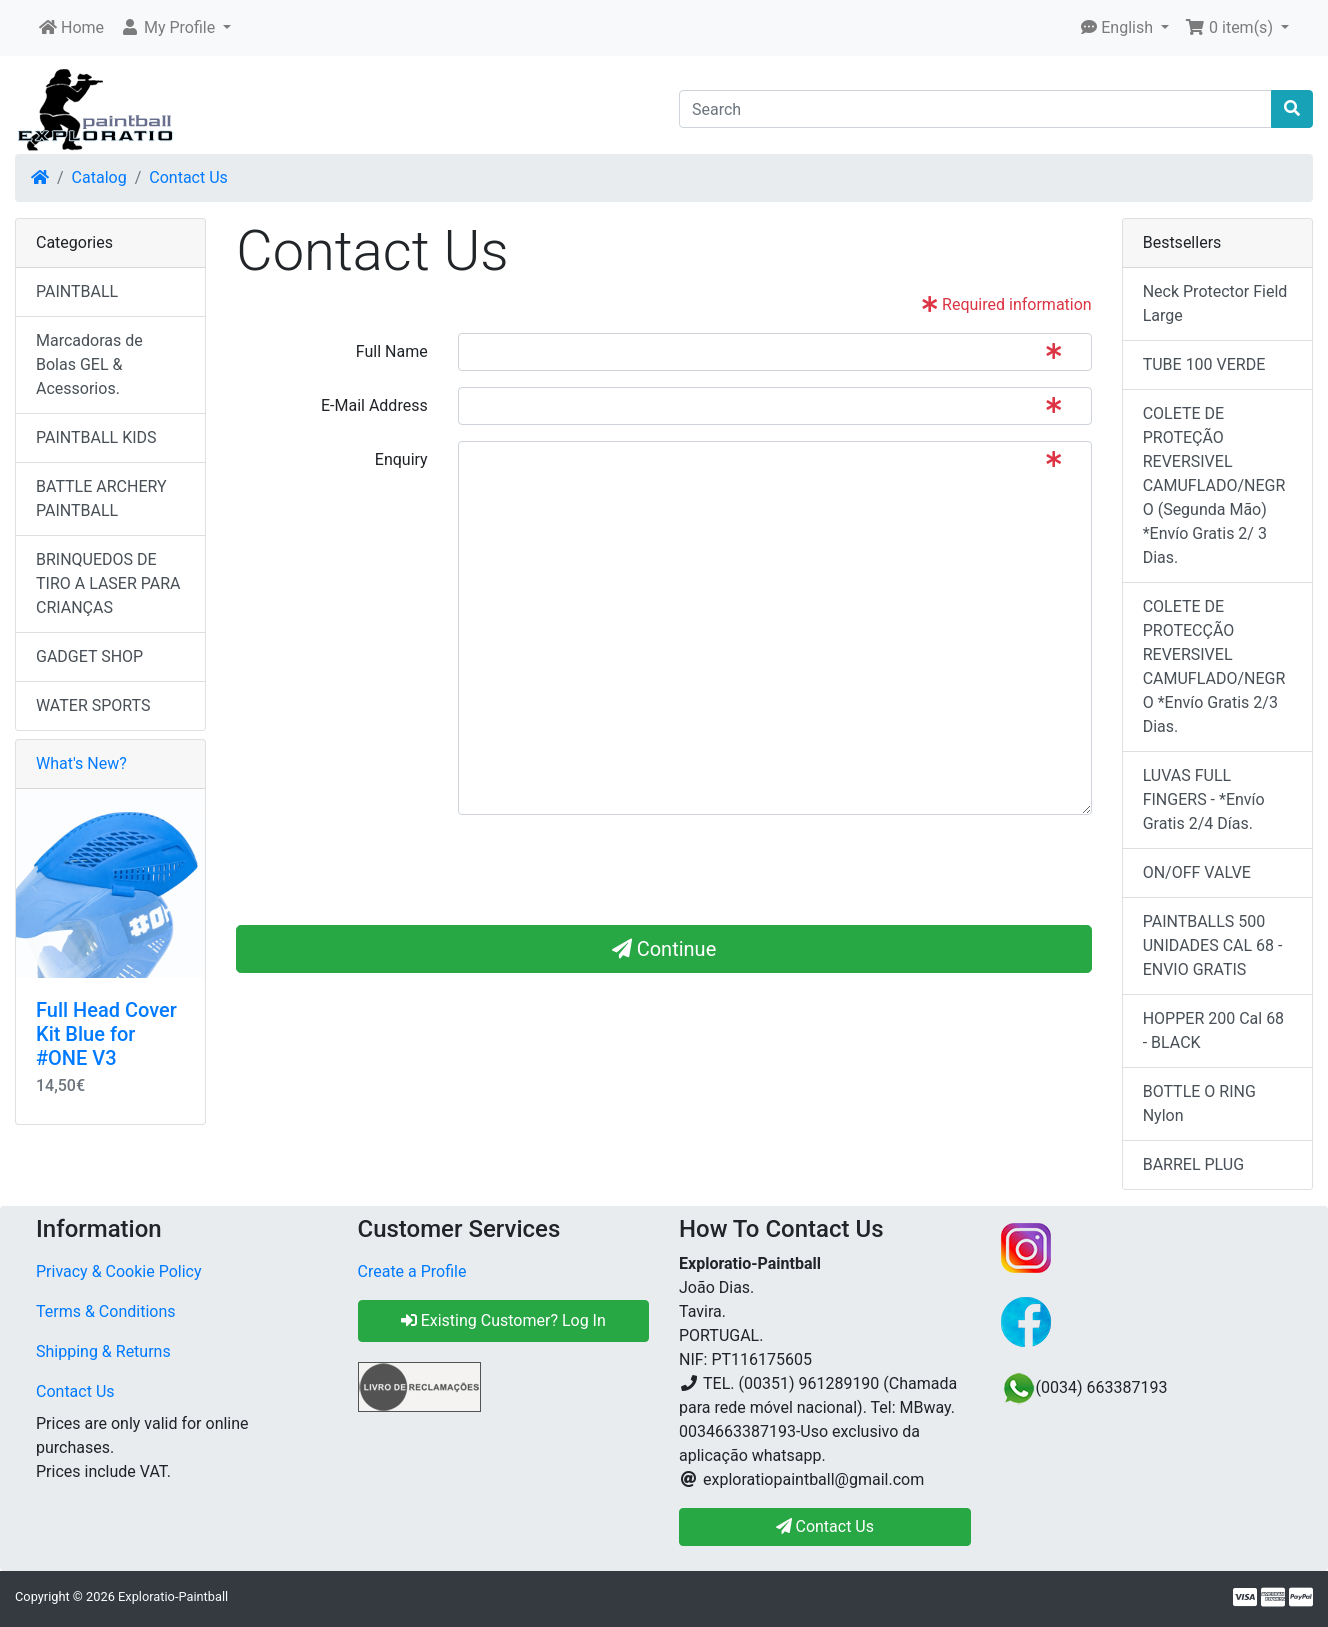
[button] (175, 28)
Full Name (392, 351)
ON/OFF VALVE (1197, 872)
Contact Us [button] (825, 1526)
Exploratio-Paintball (173, 1596)
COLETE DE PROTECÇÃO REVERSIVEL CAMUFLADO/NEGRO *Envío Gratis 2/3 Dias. (1214, 666)
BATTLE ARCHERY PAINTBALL (101, 498)
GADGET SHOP (89, 656)
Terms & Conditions (106, 1311)
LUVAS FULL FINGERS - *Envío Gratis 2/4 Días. (1204, 799)
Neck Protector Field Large (1215, 303)
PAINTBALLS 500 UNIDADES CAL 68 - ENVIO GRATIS (1213, 945)
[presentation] (610, 870)
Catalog (99, 177)
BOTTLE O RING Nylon (1199, 1103)
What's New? (81, 763)
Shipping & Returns (103, 1351)
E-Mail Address (374, 405)
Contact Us (188, 177)
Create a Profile (412, 1271)
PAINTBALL (77, 291)
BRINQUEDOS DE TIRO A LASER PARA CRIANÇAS (108, 583)
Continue (664, 949)
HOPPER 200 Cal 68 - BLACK (1213, 1030)
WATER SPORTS (93, 705)
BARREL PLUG (1193, 1164)
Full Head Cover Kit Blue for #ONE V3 (106, 1034)
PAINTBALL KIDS (96, 437)
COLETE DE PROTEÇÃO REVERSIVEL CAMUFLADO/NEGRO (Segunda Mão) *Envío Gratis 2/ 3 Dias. (1214, 485)
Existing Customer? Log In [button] (503, 1320)
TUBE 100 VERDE (1204, 364)
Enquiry (401, 459)
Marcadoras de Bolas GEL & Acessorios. (89, 364)
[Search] (975, 109)
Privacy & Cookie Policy (119, 1271)
